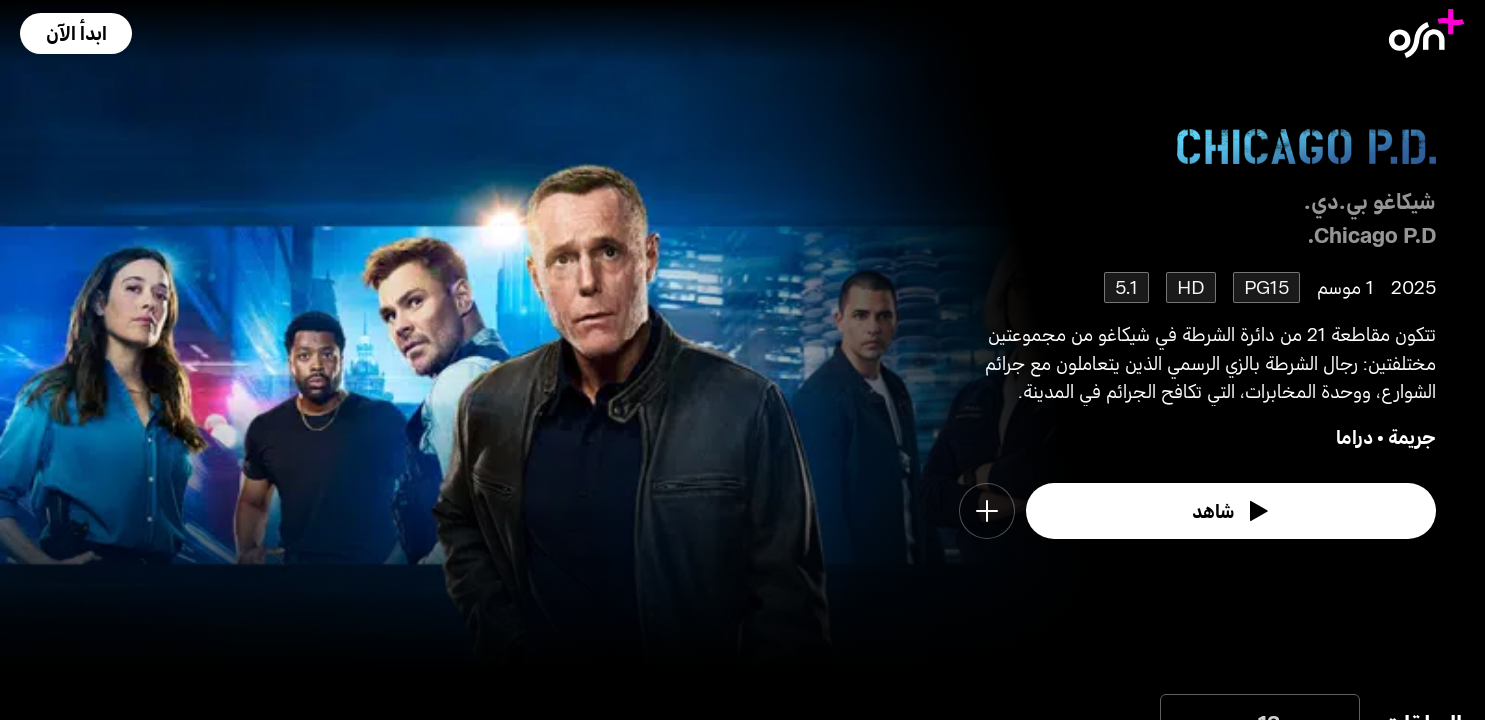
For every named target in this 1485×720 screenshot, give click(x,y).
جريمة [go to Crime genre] (1412, 436)
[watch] (1231, 511)
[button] (76, 33)
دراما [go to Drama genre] (1354, 436)
